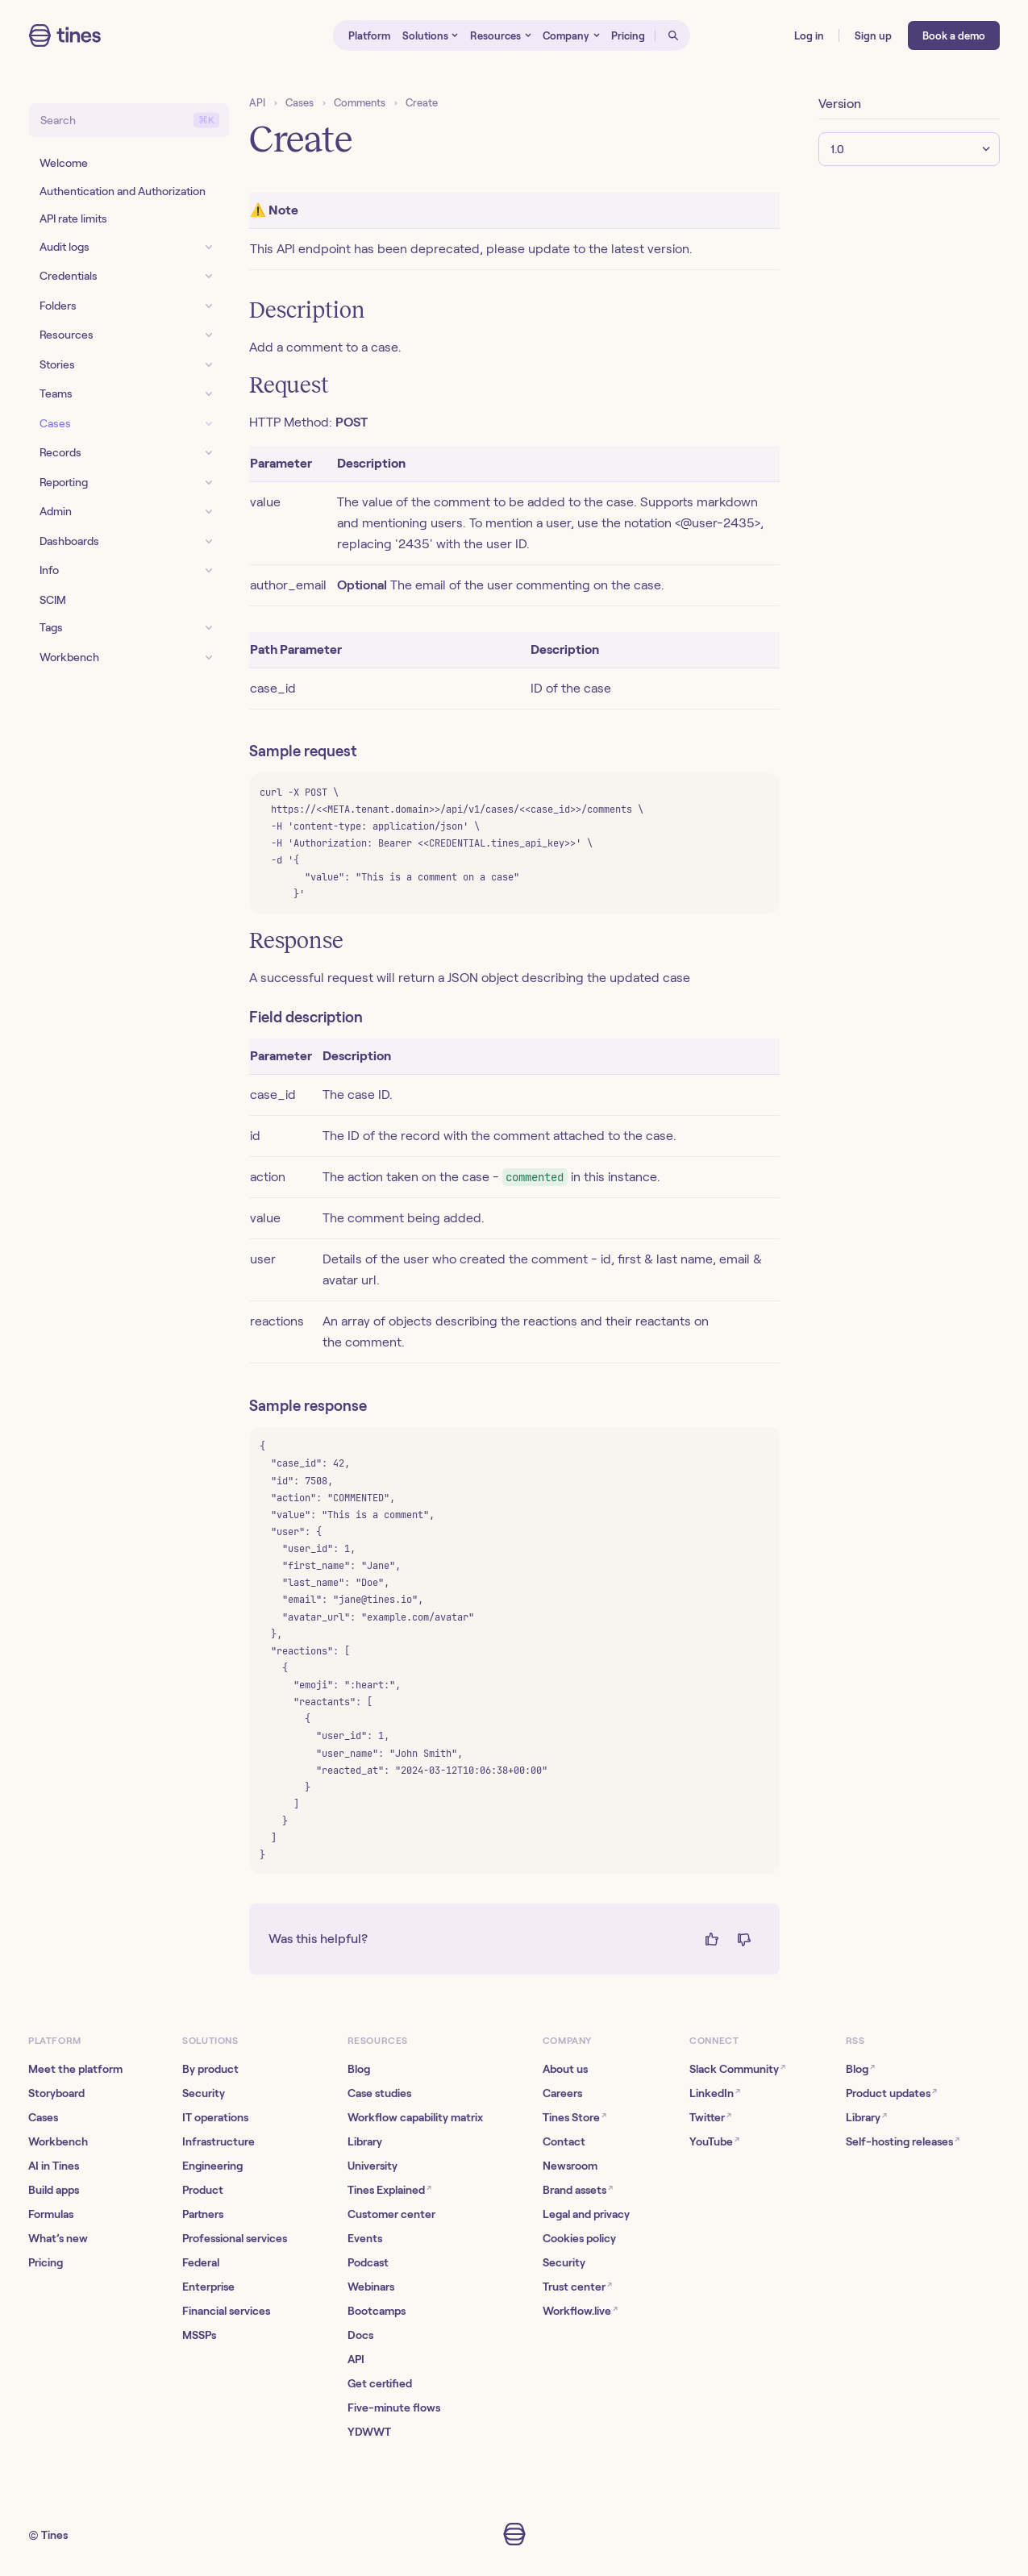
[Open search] (672, 35)
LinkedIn (714, 2093)
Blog (359, 2068)
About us (565, 2068)
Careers (562, 2093)
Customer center (391, 2214)
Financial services (226, 2310)
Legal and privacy (586, 2214)
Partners (202, 2214)
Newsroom (570, 2165)
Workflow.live (580, 2310)
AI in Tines (53, 2165)
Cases (299, 103)
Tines (54, 2534)
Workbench (58, 2141)
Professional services (234, 2238)
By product (210, 2068)
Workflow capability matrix (415, 2117)
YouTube (714, 2141)
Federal (200, 2262)
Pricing (45, 2262)
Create (422, 103)
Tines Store (574, 2117)
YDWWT (369, 2431)
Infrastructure (218, 2141)
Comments (359, 103)
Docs (360, 2334)
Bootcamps (377, 2310)
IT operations (215, 2117)
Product (202, 2189)
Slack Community (737, 2068)
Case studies (379, 2093)
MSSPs (199, 2334)
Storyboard (56, 2093)
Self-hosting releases (902, 2141)
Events (365, 2238)
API (257, 103)
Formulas (50, 2214)
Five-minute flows (394, 2407)
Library (365, 2141)
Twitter (710, 2117)
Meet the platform (75, 2068)
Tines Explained (389, 2189)
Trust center (577, 2286)
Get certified (380, 2383)
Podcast (368, 2262)
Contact (564, 2141)
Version (839, 103)
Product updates (891, 2093)
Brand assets (578, 2189)
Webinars (371, 2286)
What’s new (58, 2238)
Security (203, 2093)
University (372, 2165)
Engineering (212, 2165)
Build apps (53, 2189)
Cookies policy (579, 2238)
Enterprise (208, 2286)
